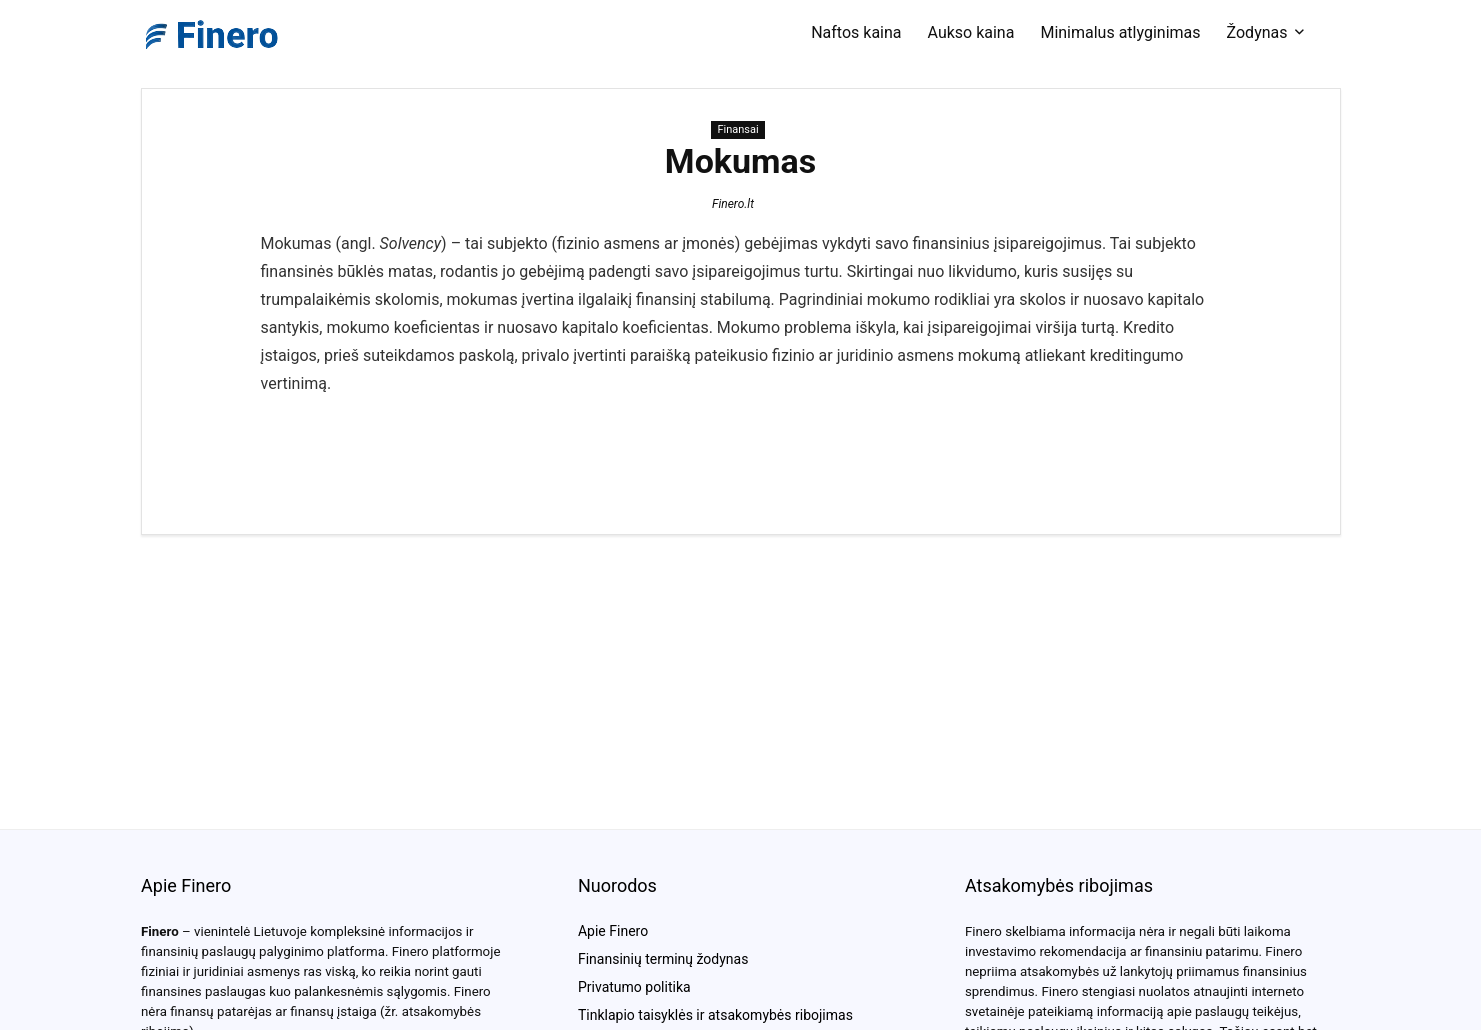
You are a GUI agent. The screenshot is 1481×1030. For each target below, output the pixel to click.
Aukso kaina (971, 32)
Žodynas (1257, 32)
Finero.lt (733, 204)
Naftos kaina (856, 32)
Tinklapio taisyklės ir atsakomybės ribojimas (715, 1015)
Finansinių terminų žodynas (663, 959)
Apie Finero (613, 931)
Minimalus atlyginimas (1120, 32)
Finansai (737, 129)
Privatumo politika (634, 987)
